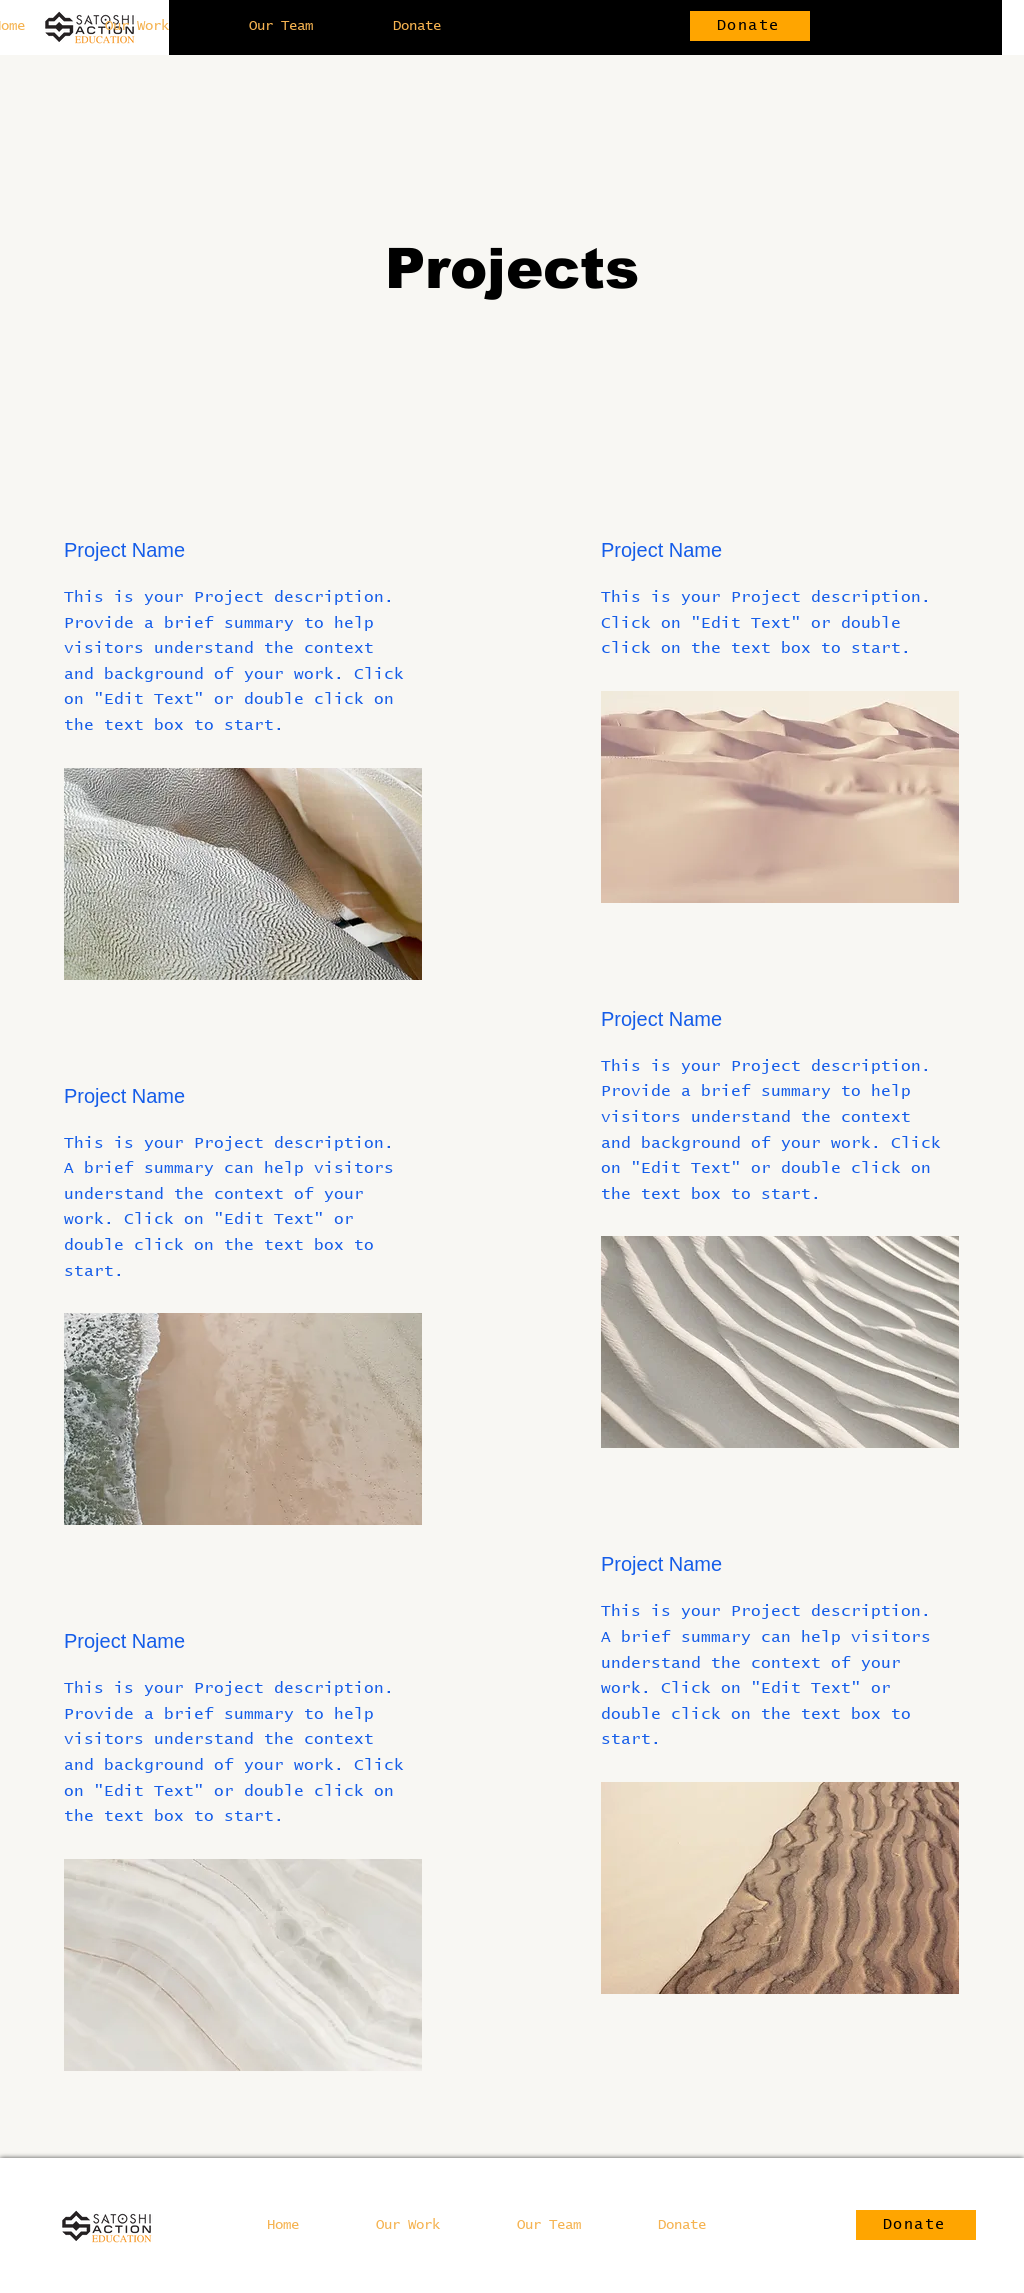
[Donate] (750, 26)
